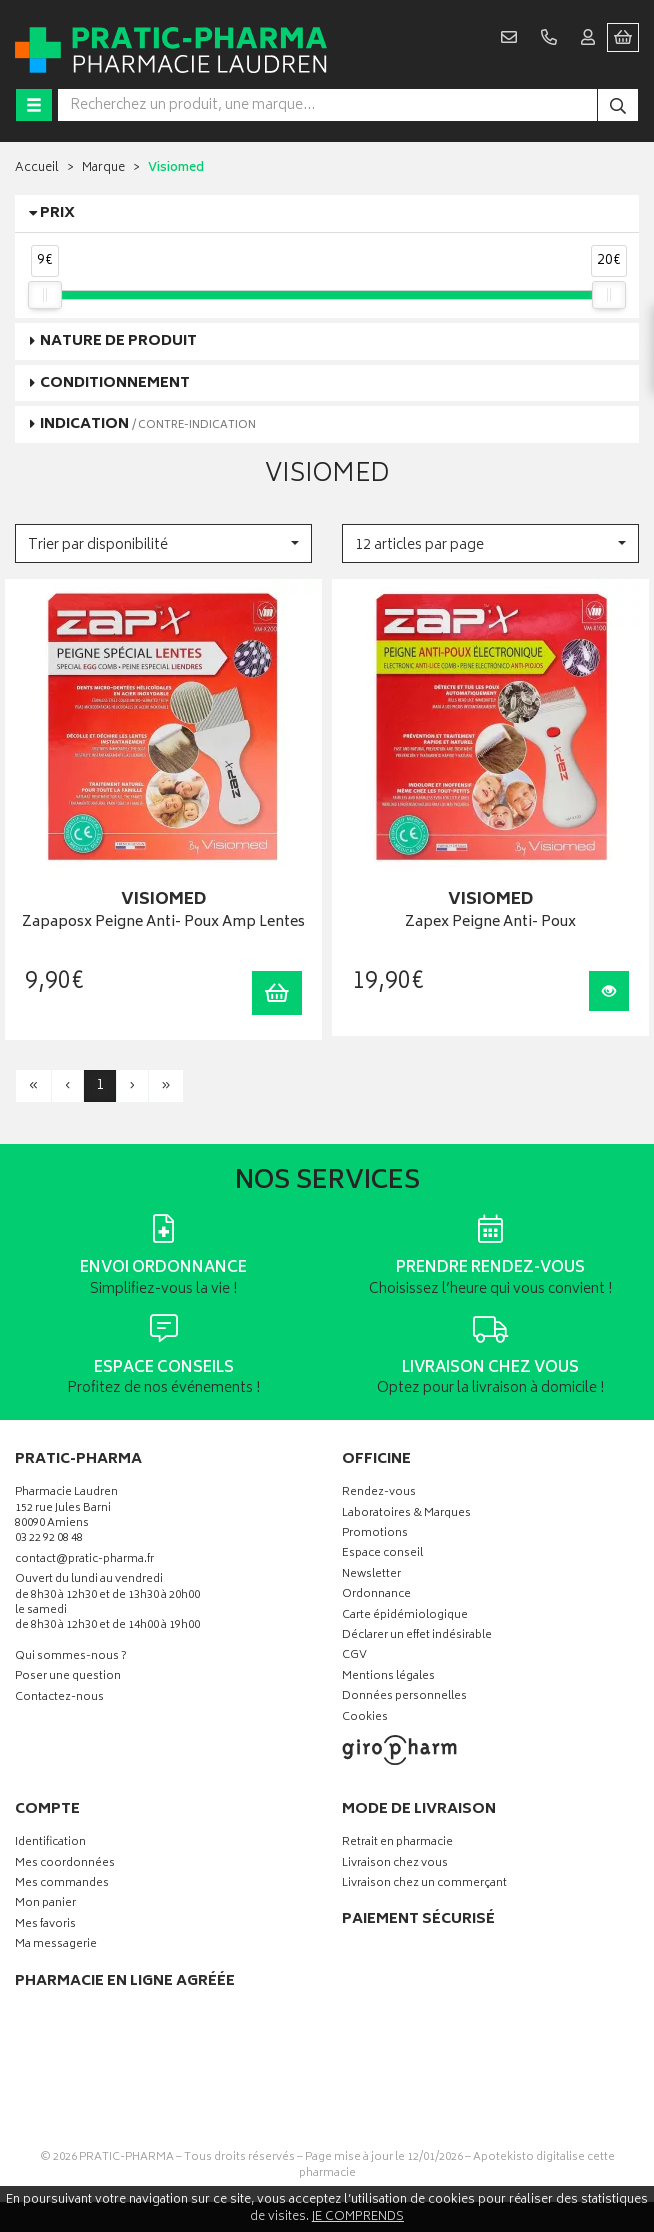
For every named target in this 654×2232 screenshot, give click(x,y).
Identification (50, 1843)
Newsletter (371, 1575)
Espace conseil (382, 1554)
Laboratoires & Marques (406, 1514)
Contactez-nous (59, 1698)
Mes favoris (45, 1925)
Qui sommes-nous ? (71, 1657)
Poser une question (68, 1677)
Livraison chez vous (395, 1864)
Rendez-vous (379, 1493)
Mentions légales (388, 1677)
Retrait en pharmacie (397, 1843)
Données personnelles (404, 1697)
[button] (163, 543)
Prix (57, 213)
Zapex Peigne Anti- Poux (490, 923)
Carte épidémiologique (405, 1616)
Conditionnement (115, 383)
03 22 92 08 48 (49, 1539)
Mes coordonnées (65, 1864)
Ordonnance (376, 1595)
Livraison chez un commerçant (424, 1884)
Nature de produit (118, 341)
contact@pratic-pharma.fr (84, 1562)
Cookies (365, 1718)
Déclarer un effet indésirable (417, 1636)
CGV (354, 1656)
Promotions (375, 1534)
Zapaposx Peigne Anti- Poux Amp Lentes (163, 923)
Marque (103, 168)
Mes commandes (62, 1884)
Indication (148, 424)
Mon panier (45, 1904)
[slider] (45, 295)
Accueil (37, 168)
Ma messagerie (56, 1945)
